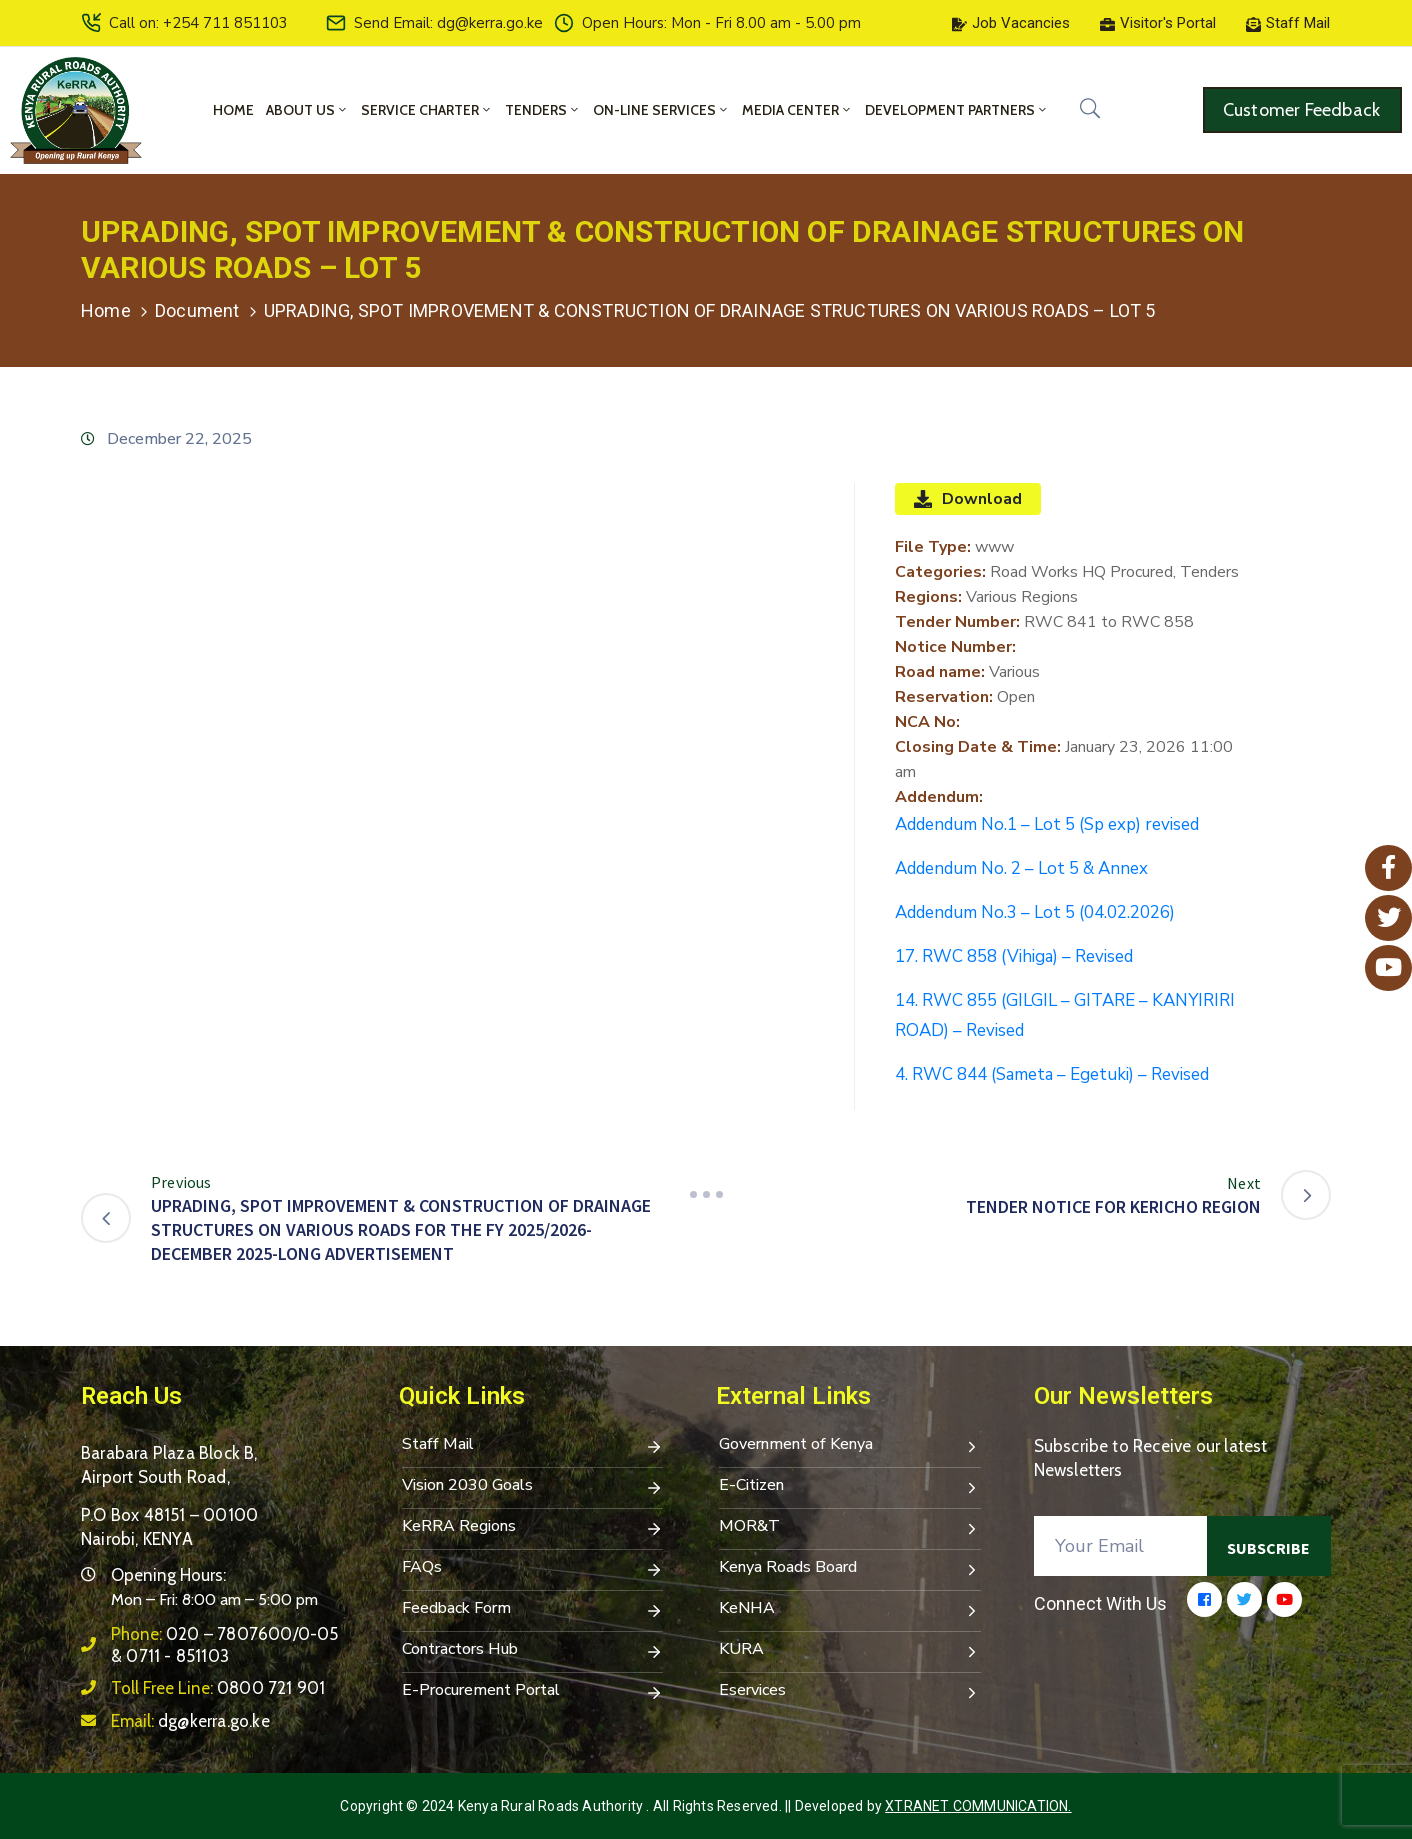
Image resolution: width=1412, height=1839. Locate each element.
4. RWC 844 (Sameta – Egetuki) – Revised (1052, 1074)
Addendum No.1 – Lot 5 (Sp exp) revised (1047, 824)
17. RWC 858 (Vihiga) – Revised (1014, 956)
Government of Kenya (850, 1446)
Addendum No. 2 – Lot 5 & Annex (1021, 868)
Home (233, 110)
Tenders (543, 110)
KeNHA (850, 1610)
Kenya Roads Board (850, 1569)
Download (968, 499)
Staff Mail (533, 1446)
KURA (850, 1651)
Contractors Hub (533, 1651)
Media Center (797, 110)
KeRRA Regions (533, 1528)
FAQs (533, 1569)
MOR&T (850, 1528)
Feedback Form (533, 1610)
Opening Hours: (168, 1575)
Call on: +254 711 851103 (198, 23)
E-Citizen (850, 1487)
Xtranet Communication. (978, 1806)
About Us (307, 110)
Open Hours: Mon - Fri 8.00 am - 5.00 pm (721, 23)
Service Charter (427, 110)
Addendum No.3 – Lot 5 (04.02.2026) (1035, 912)
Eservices (850, 1692)
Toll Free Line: (218, 1688)
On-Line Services (661, 110)
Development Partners (957, 110)
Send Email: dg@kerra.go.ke (448, 23)
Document (197, 310)
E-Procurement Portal (533, 1692)
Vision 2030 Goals (533, 1487)
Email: (190, 1721)
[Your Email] (1121, 1546)
